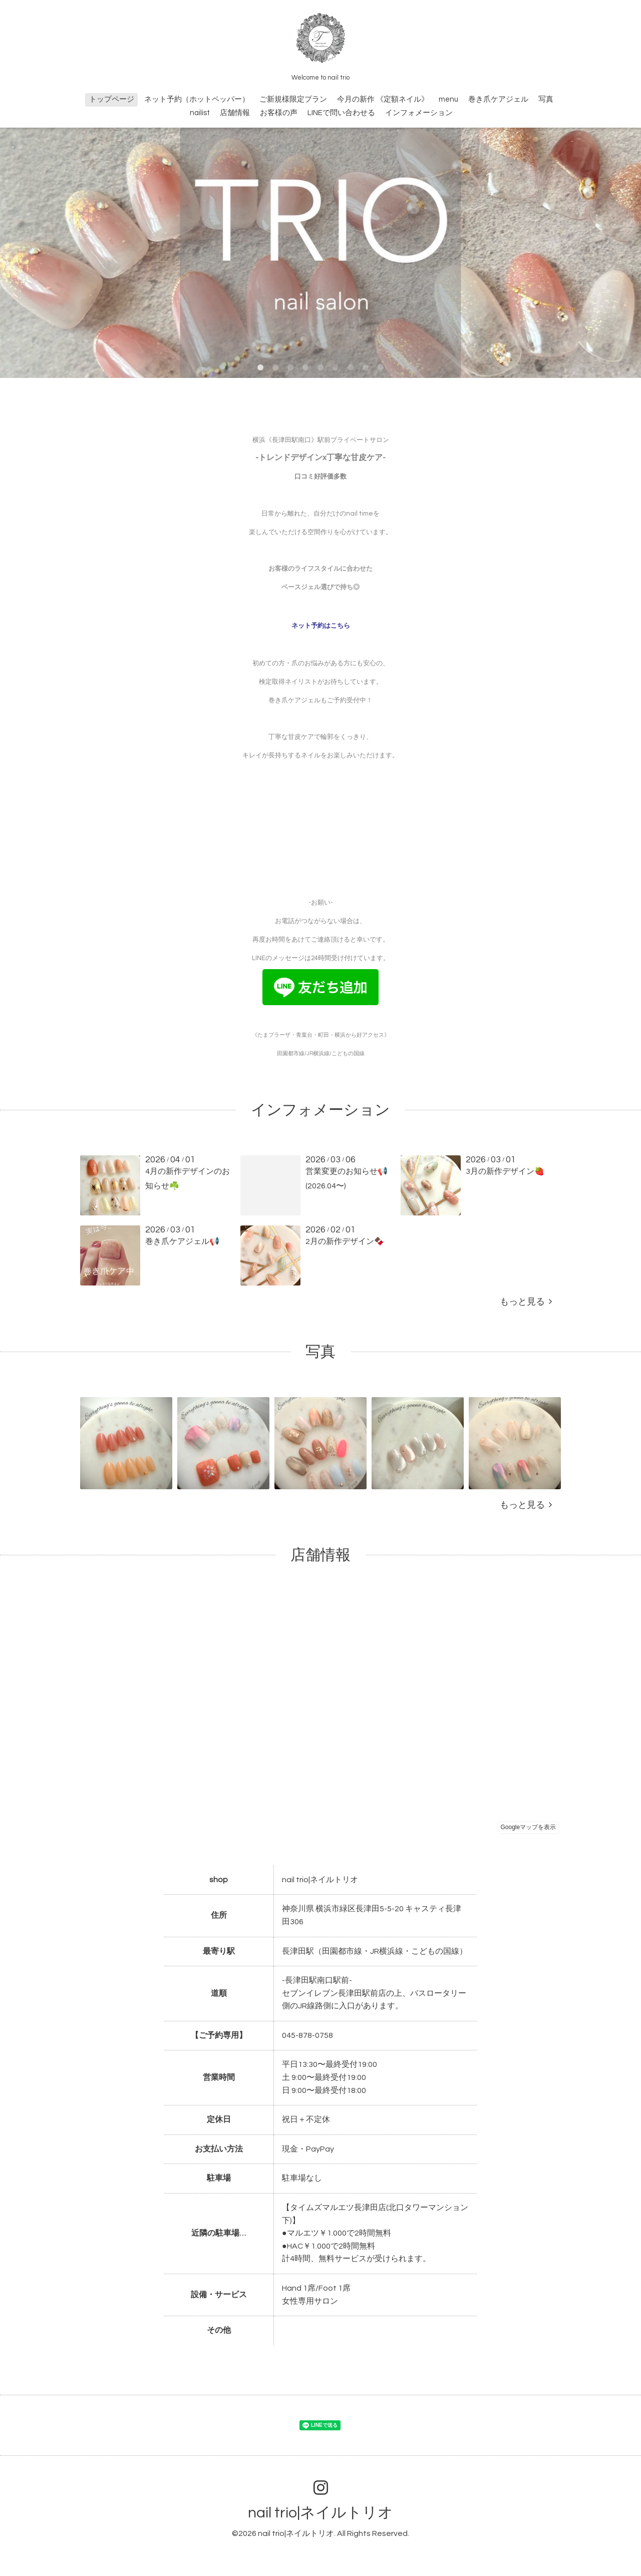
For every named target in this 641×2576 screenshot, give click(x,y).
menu (448, 99)
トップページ (111, 99)
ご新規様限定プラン (293, 99)
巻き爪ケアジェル (498, 99)
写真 (545, 99)
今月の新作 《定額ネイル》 (383, 99)
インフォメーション (419, 113)
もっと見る (526, 1302)
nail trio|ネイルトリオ (320, 2512)
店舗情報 (235, 113)
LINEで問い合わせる (341, 113)
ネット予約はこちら (320, 625)
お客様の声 (278, 113)
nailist (200, 113)
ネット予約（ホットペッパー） (196, 99)
